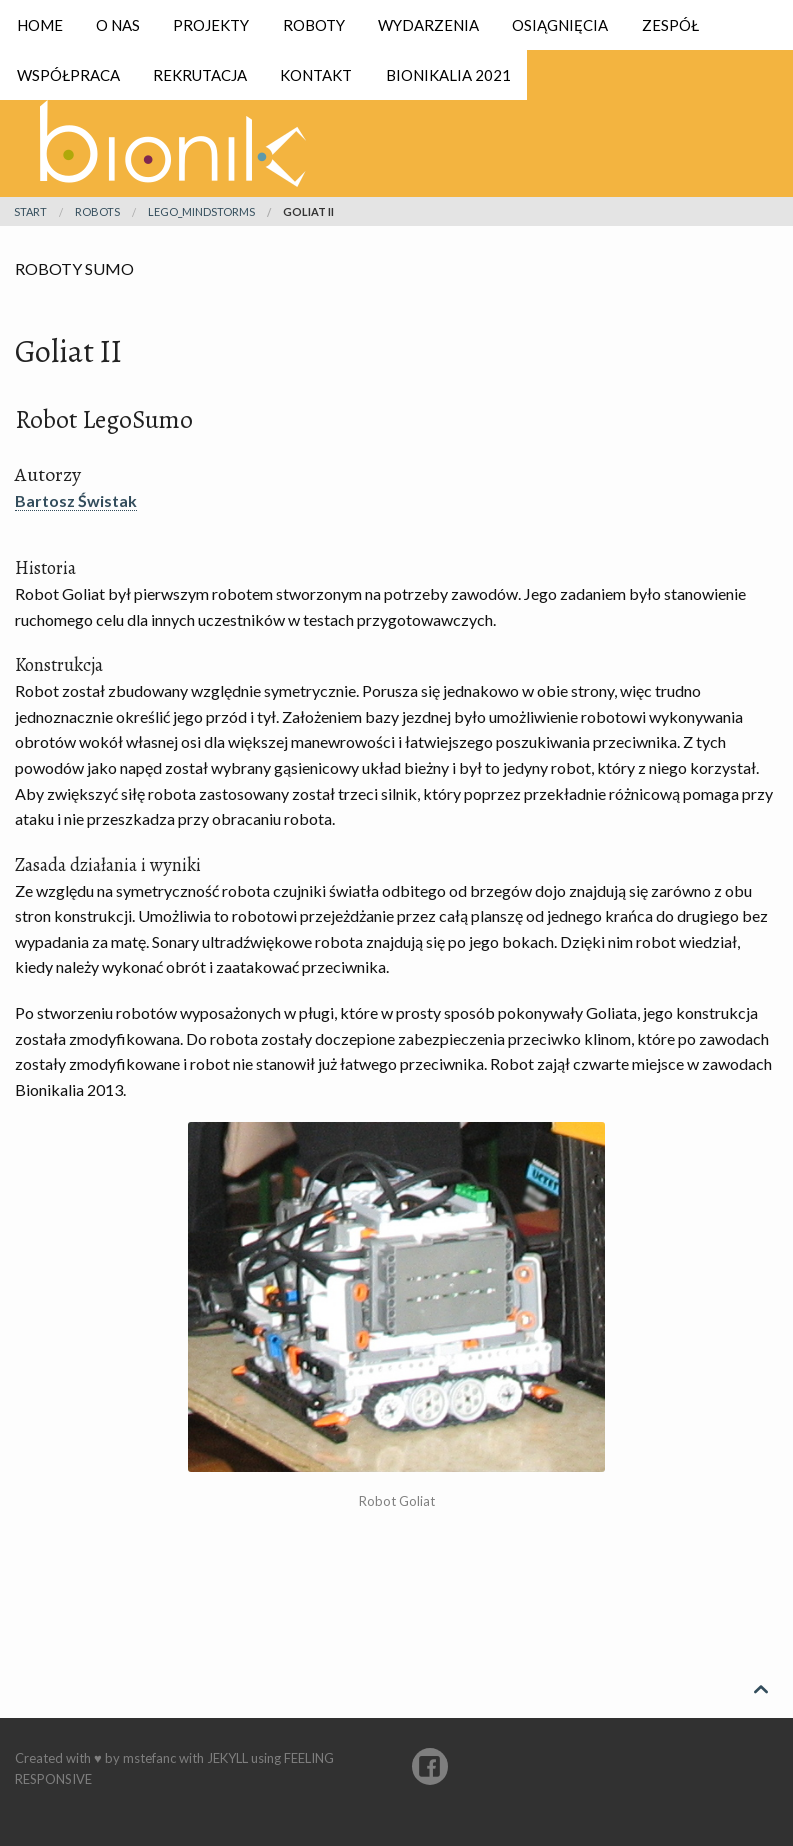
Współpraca (68, 75)
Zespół (670, 25)
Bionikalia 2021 (448, 75)
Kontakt (316, 75)
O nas (118, 25)
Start (30, 211)
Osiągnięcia (560, 25)
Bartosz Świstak (76, 500)
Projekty (211, 25)
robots (97, 211)
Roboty (314, 25)
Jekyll (227, 1758)
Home (40, 25)
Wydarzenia (428, 25)
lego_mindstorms (201, 211)
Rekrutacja (200, 75)
